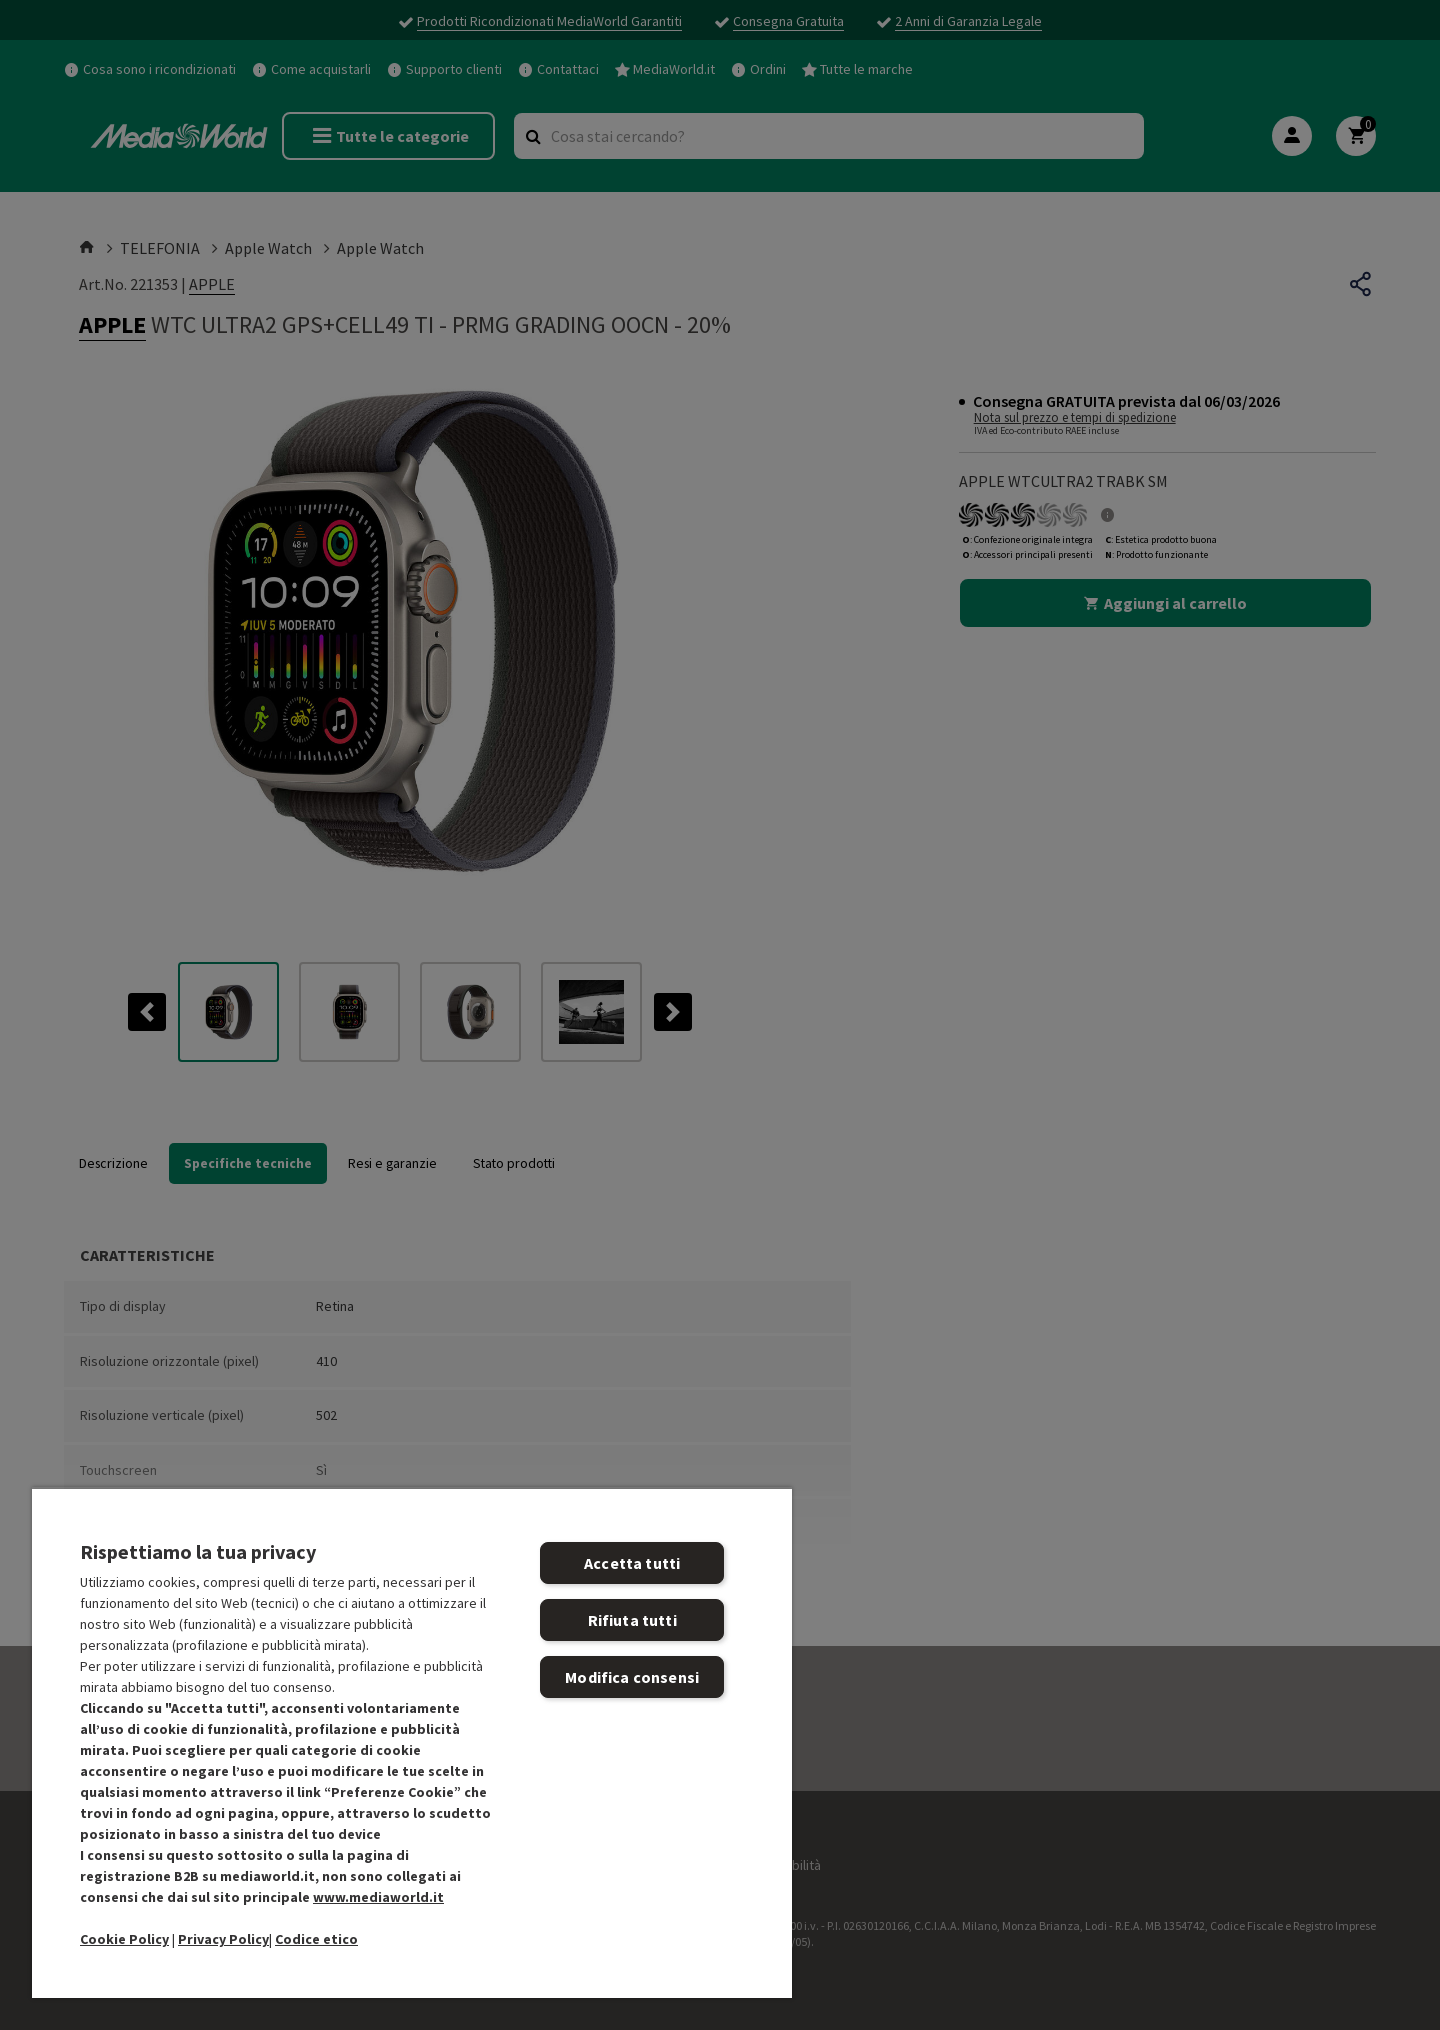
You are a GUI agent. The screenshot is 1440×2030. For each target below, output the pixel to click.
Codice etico (316, 1939)
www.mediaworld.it (378, 1897)
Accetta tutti (632, 1563)
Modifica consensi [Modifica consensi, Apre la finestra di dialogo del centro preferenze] (632, 1677)
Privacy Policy (223, 1939)
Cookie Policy (124, 1939)
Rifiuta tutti (632, 1620)
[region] (412, 1742)
